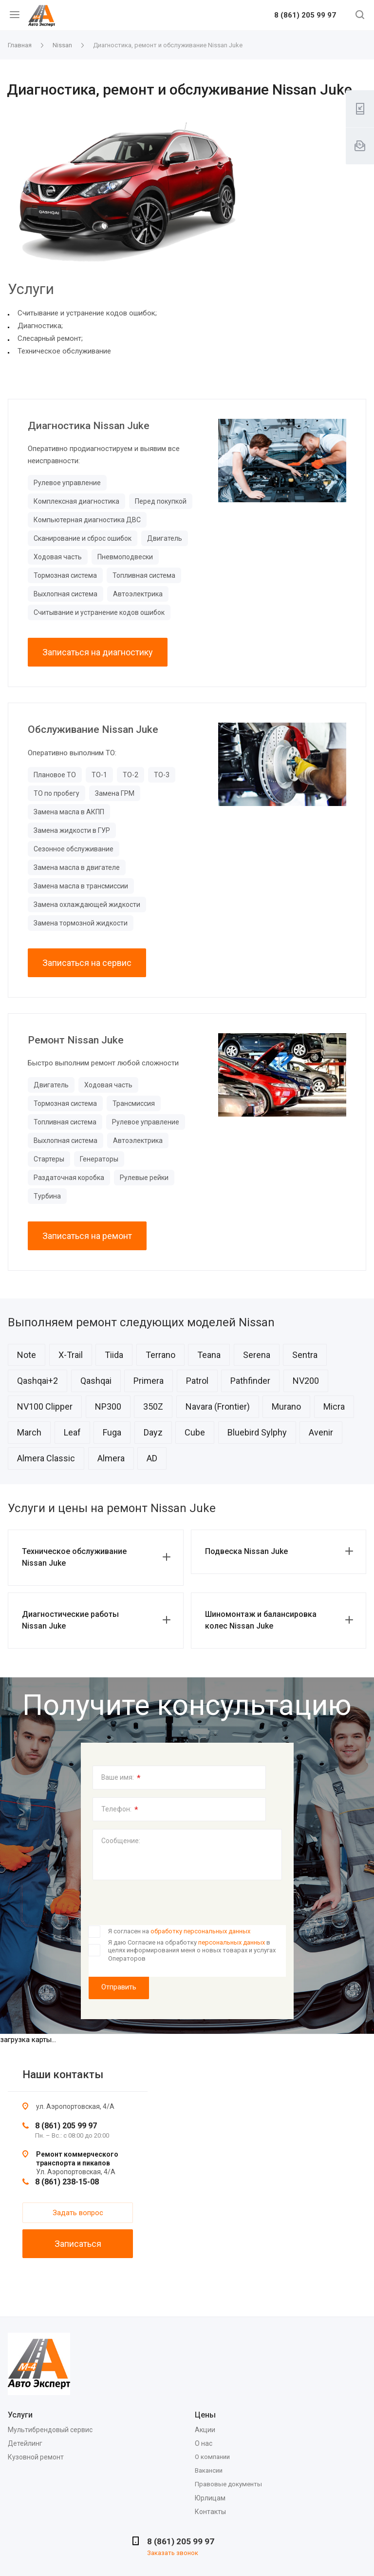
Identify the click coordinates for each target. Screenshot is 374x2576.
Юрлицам (210, 2498)
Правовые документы (228, 2484)
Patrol (197, 1381)
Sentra (305, 1355)
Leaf (72, 1432)
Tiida (114, 1355)
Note (26, 1355)
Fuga (112, 1432)
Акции (205, 2430)
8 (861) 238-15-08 (67, 2181)
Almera (111, 1458)
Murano (286, 1406)
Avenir (321, 1432)
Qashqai (96, 1381)
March (29, 1432)
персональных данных (231, 1942)
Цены (205, 2414)
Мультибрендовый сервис (50, 2430)
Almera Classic (46, 1458)
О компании (212, 2456)
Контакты (210, 2512)
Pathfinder (250, 1381)
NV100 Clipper (45, 1406)
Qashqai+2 (37, 1381)
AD (152, 1458)
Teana (209, 1355)
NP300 (108, 1406)
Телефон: (119, 1809)
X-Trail (70, 1355)
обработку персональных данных (200, 1931)
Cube (195, 1432)
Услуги (20, 2414)
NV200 (306, 1381)
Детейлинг (25, 2443)
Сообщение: (120, 1841)
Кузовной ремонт (36, 2457)
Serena (256, 1355)
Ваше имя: (121, 1778)
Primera (148, 1381)
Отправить (118, 1987)
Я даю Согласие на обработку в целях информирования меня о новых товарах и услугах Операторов (192, 1950)
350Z (153, 1406)
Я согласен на (179, 1931)
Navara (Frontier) (218, 1406)
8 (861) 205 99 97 (305, 15)
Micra (334, 1406)
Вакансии (209, 2470)
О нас (203, 2443)
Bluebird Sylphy (257, 1432)
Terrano (160, 1355)
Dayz (153, 1432)
